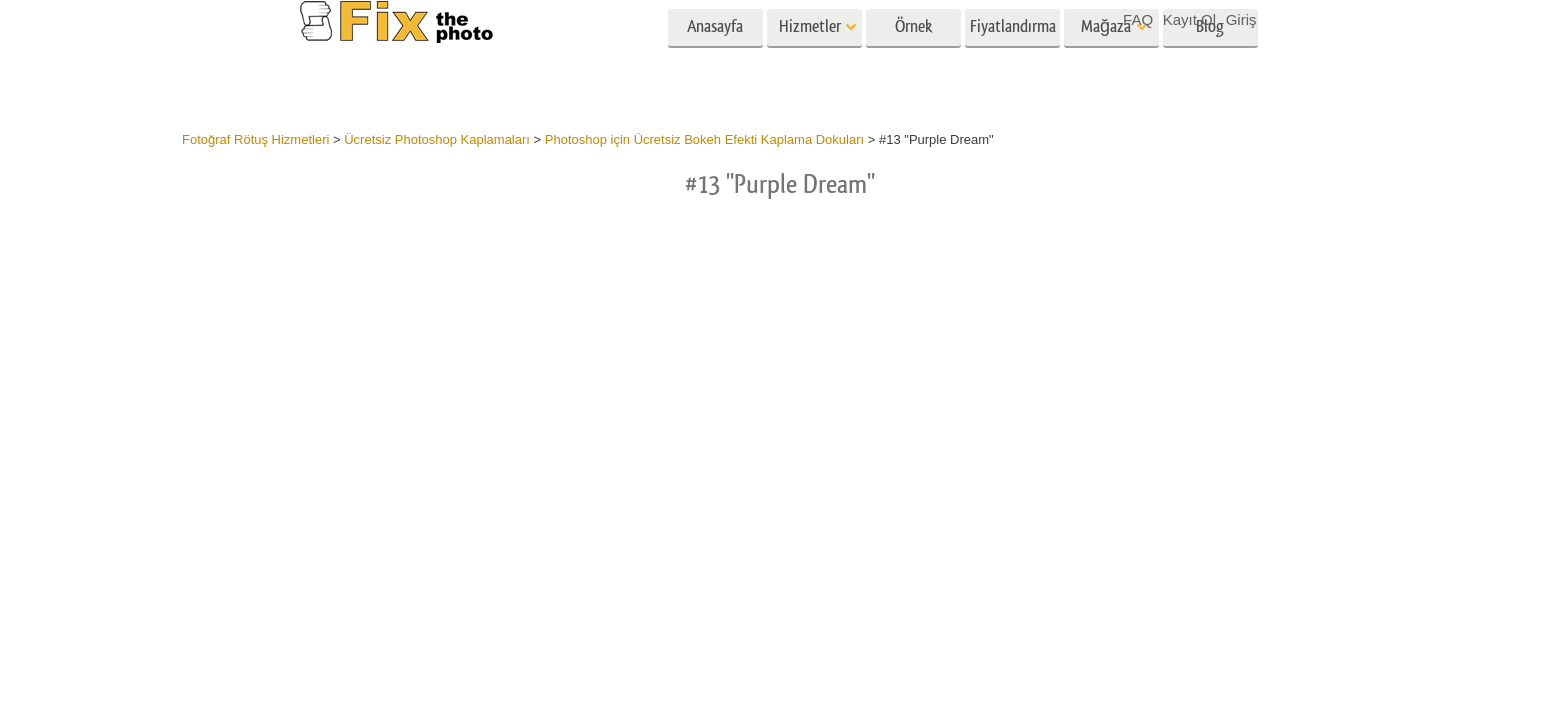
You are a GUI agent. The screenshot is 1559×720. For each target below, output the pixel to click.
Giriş (1241, 19)
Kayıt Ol (1189, 19)
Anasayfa (715, 57)
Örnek (913, 57)
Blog (1210, 57)
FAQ (1138, 19)
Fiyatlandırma (1013, 57)
